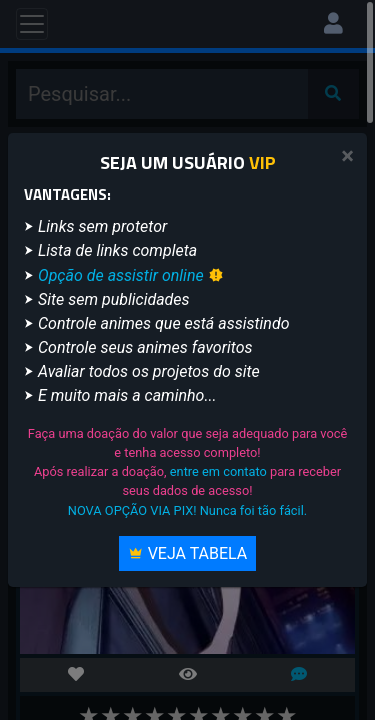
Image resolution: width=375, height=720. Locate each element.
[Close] (347, 156)
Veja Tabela (188, 553)
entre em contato (218, 471)
